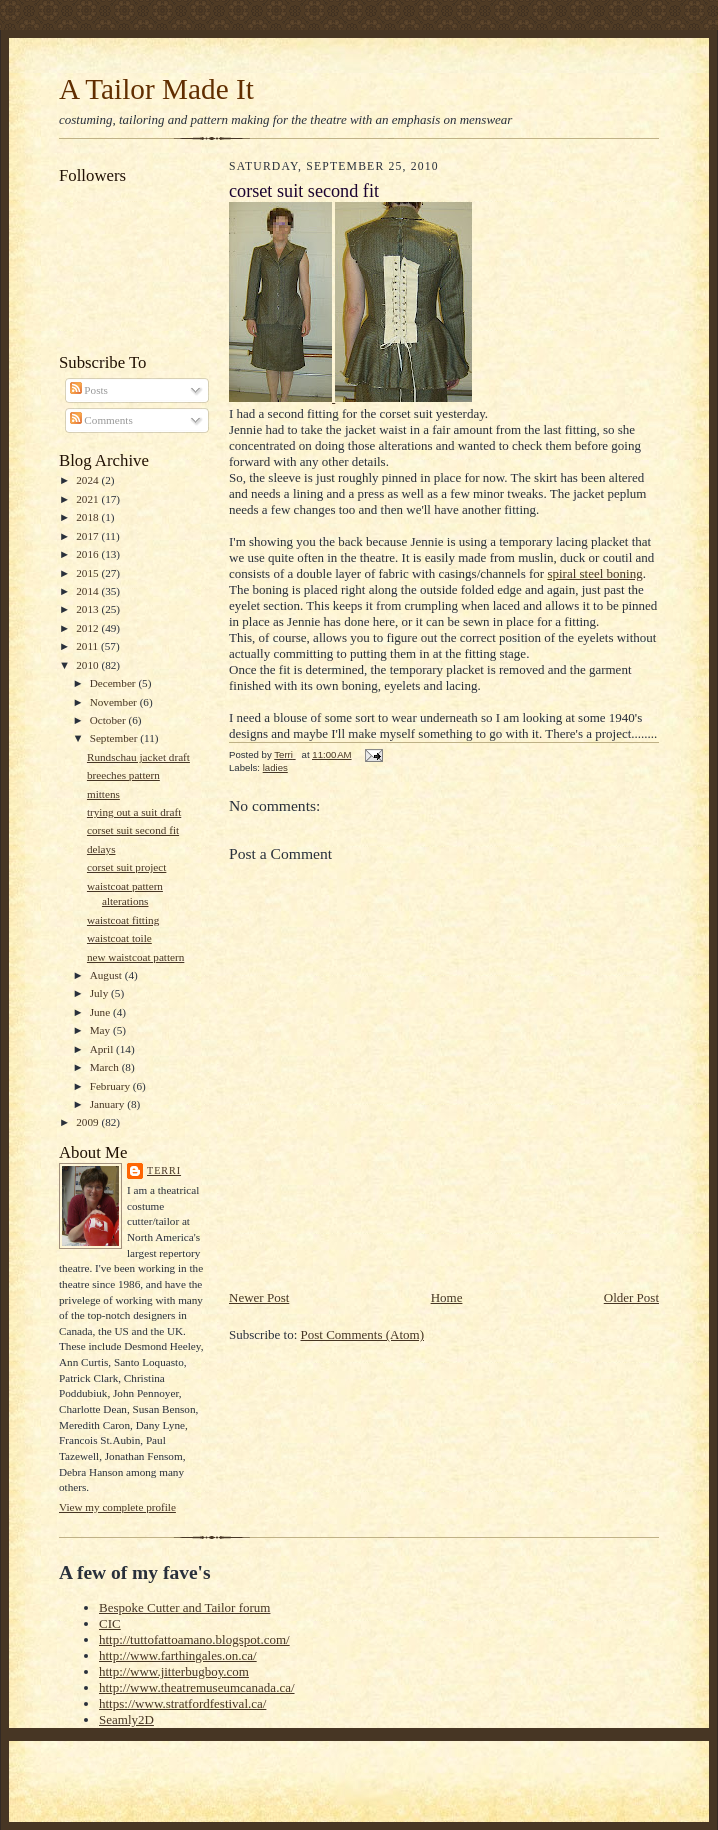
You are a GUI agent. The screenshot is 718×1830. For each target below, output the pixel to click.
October (109, 720)
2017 (88, 536)
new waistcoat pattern (135, 957)
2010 (88, 665)
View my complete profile (117, 1507)
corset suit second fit (133, 830)
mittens (103, 794)
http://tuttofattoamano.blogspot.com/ (194, 1639)
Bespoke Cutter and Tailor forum (184, 1607)
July (100, 993)
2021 (88, 499)
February (111, 1086)
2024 (88, 480)
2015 (88, 573)
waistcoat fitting (123, 920)
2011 (88, 646)
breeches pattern (123, 775)
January (109, 1104)
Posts (89, 390)
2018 (88, 517)
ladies (275, 767)
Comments (101, 420)
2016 (88, 554)
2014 (88, 591)
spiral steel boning (594, 573)
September (115, 738)
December (114, 683)
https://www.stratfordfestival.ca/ (182, 1703)
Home (447, 1297)
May (101, 1030)
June (101, 1012)
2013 (88, 609)
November (115, 702)
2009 (88, 1122)
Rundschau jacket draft (138, 757)
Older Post (631, 1297)
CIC (110, 1623)
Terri (164, 1170)
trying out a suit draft (134, 812)
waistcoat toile (119, 938)
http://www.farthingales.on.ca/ (178, 1655)
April (103, 1049)
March (106, 1067)
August (107, 975)
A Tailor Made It (156, 89)
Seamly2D (126, 1719)
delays (101, 849)
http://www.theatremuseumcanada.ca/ (197, 1687)
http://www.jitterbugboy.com (174, 1671)
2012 (88, 628)
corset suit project (126, 867)
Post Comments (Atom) (363, 1334)
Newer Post (259, 1297)
